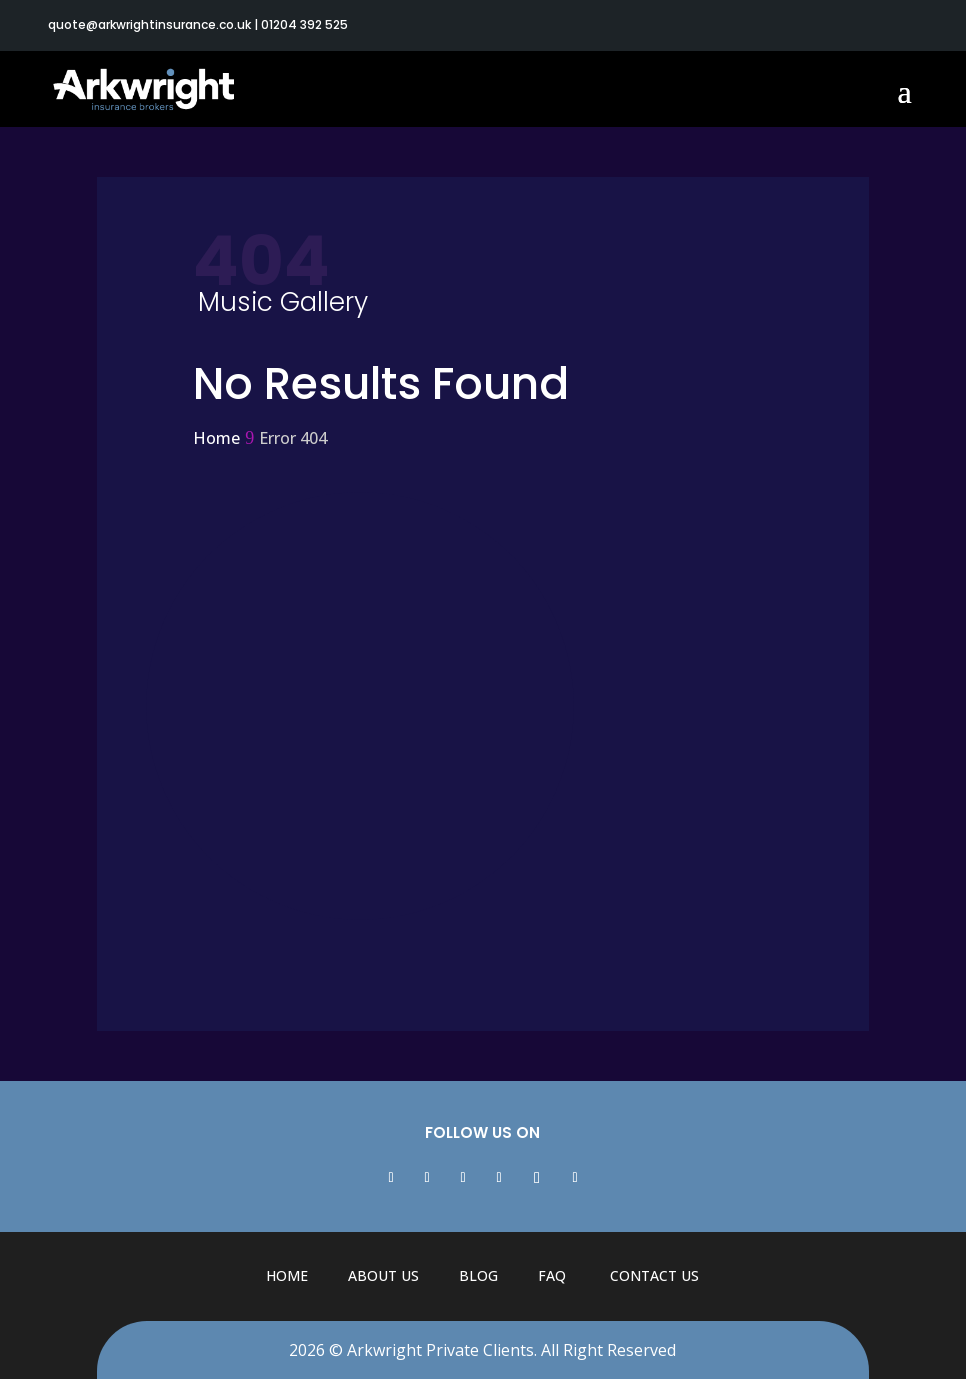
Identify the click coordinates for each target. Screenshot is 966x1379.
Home (287, 1275)
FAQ (552, 1275)
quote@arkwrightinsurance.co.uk (149, 24)
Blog (478, 1275)
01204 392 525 (304, 24)
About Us (383, 1275)
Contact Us (654, 1275)
